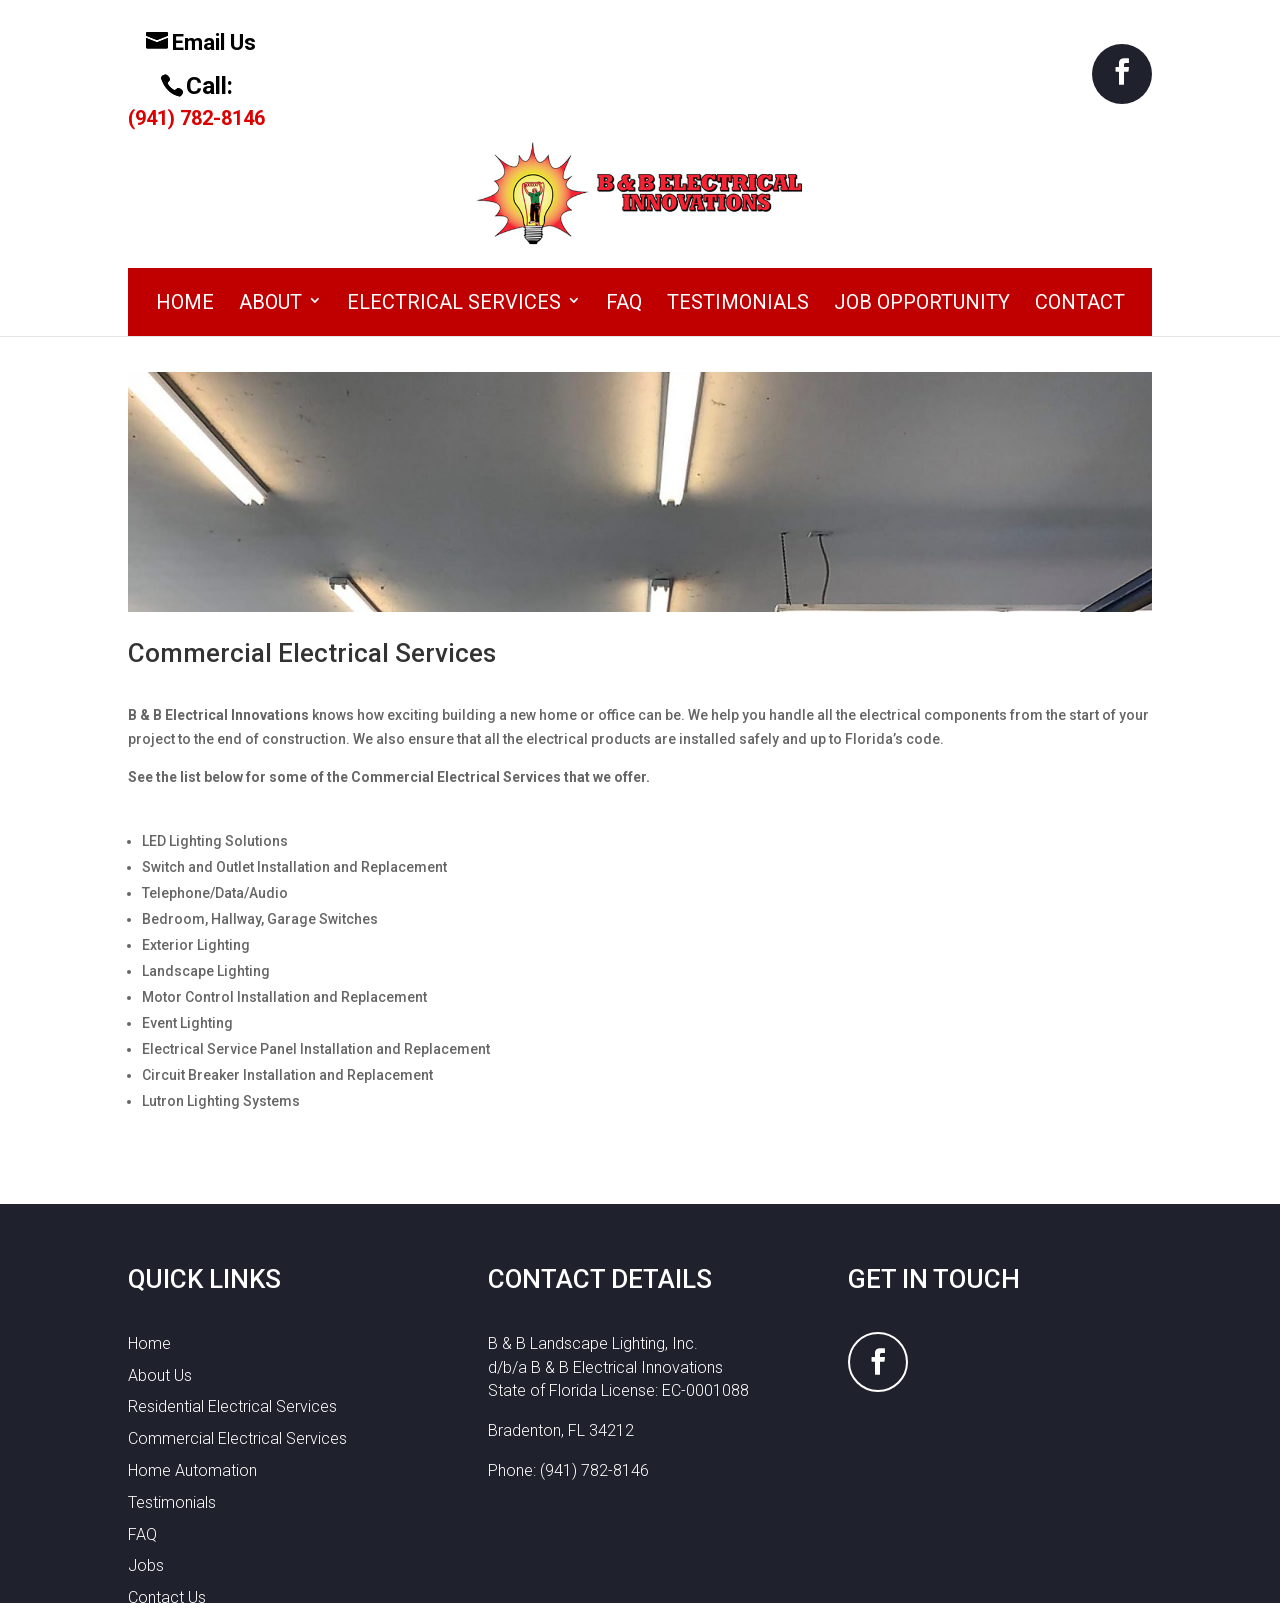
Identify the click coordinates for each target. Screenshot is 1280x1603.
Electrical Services (454, 177)
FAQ (624, 177)
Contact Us (167, 1472)
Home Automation (192, 1345)
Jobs (146, 1440)
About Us (160, 1249)
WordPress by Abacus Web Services (778, 1575)
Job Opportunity (922, 177)
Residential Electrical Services (232, 1281)
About (270, 177)
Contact (1080, 177)
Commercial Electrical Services (237, 1313)
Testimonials (738, 177)
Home (185, 177)
